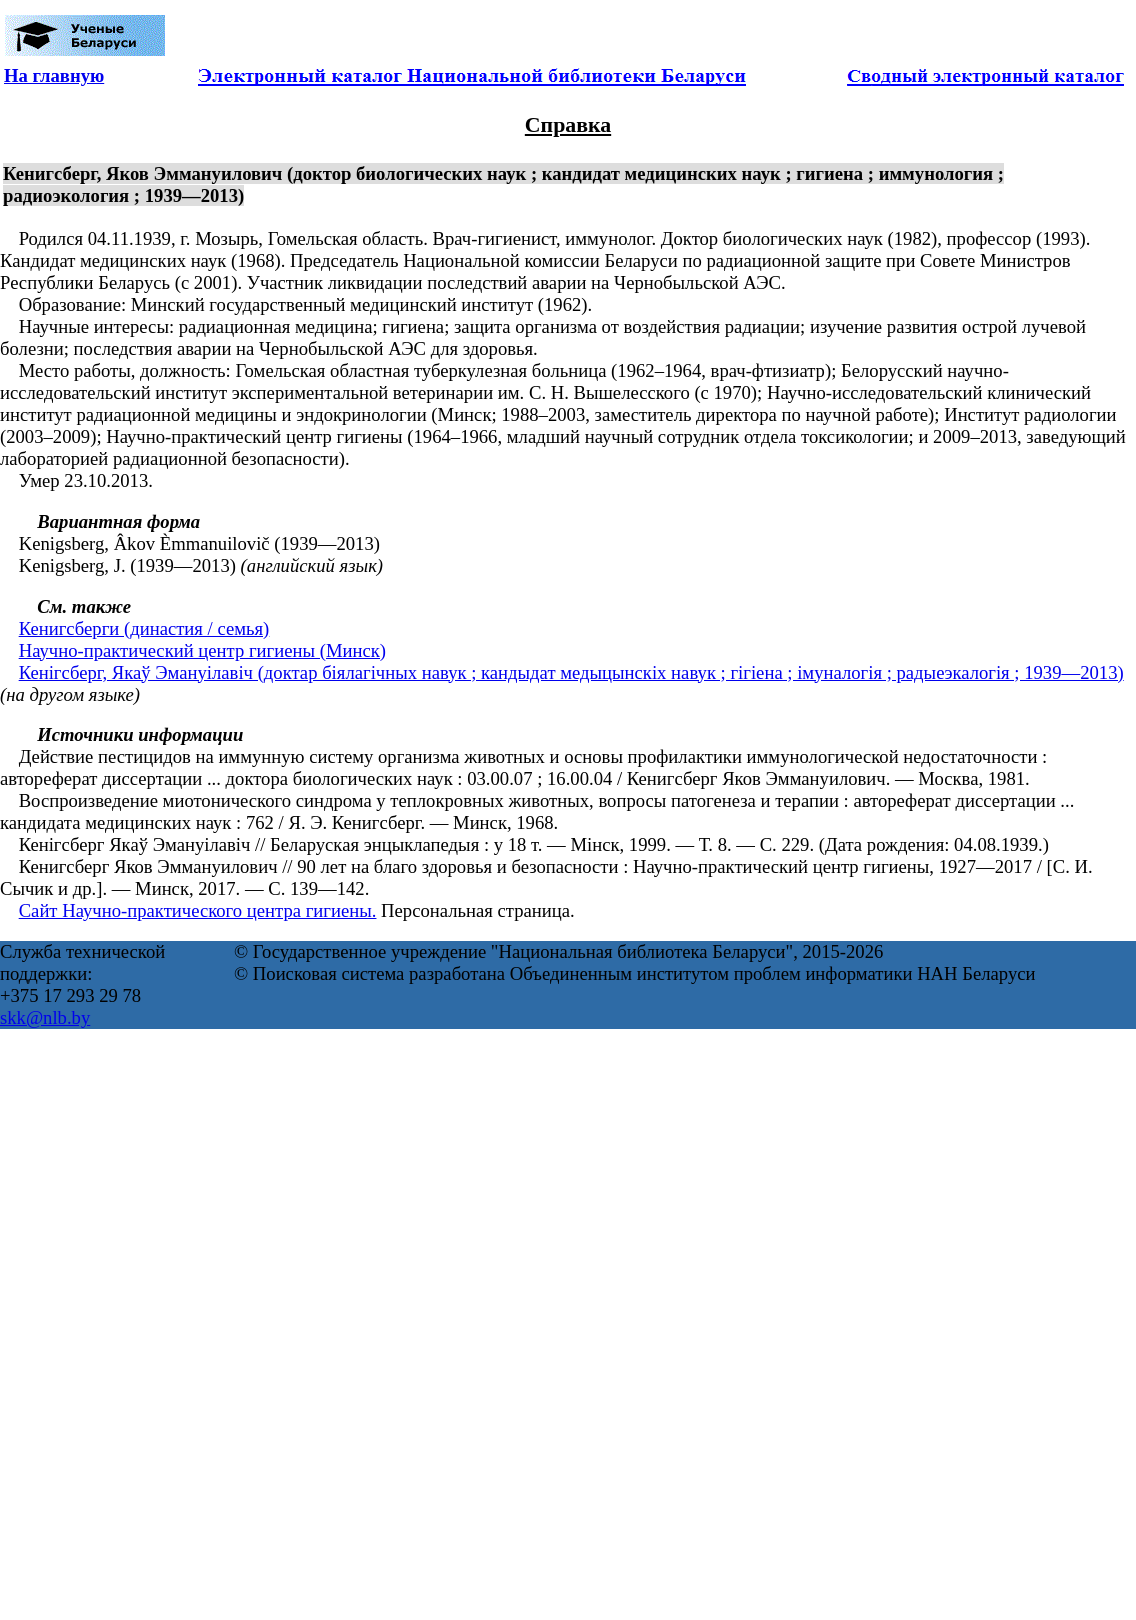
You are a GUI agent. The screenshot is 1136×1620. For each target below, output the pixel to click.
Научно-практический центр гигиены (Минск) (202, 650)
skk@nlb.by (45, 1017)
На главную (54, 75)
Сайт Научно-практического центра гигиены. (198, 910)
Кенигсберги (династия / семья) (144, 628)
